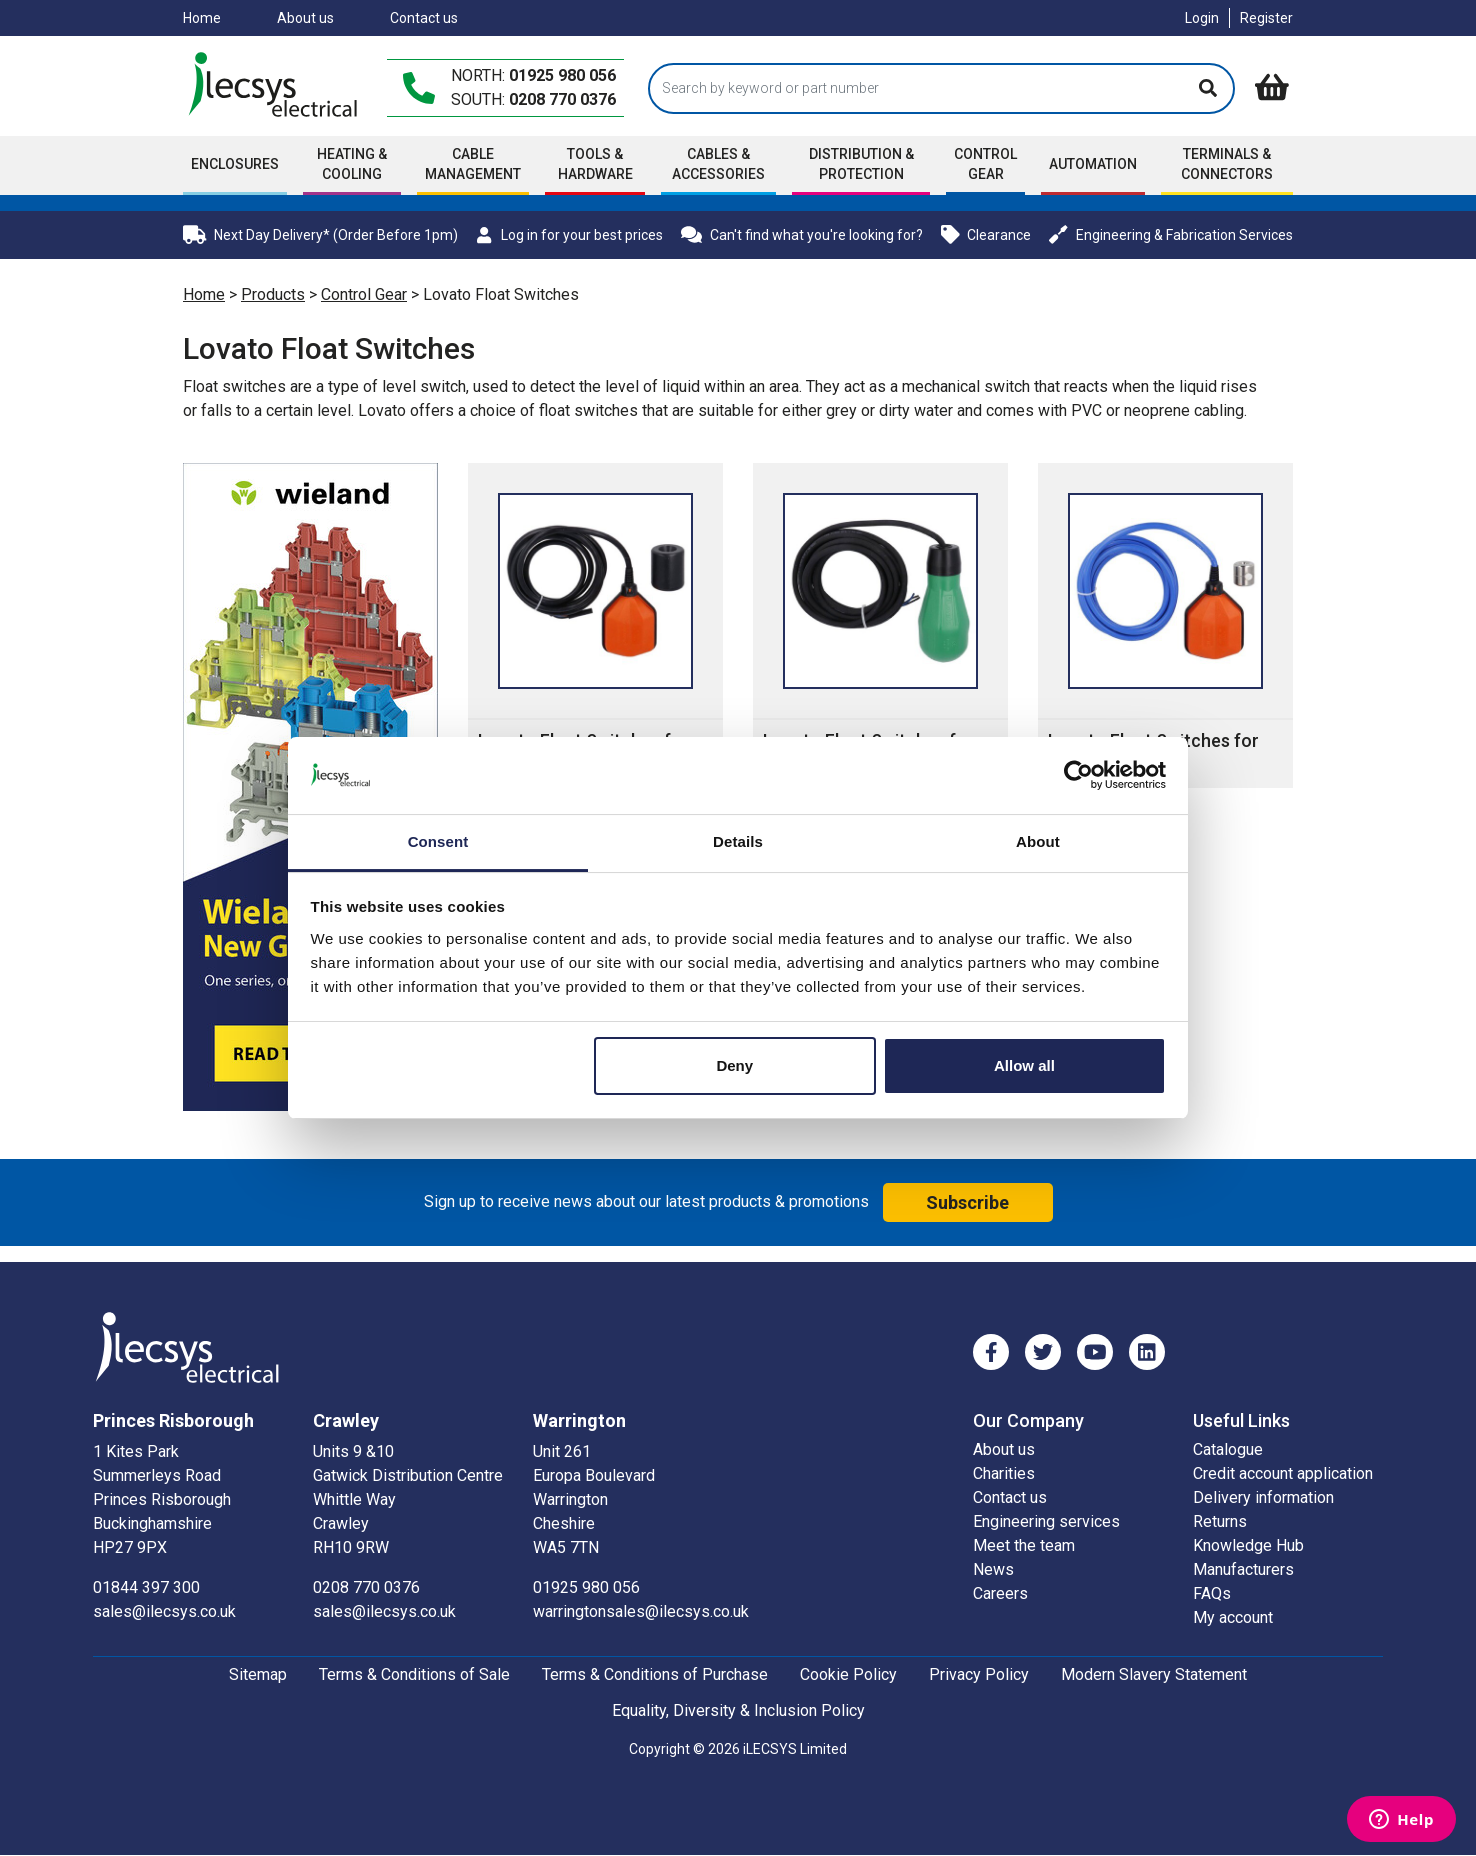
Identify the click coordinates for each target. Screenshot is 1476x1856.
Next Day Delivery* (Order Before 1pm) (320, 234)
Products (273, 294)
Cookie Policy (848, 1674)
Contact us (424, 18)
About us (305, 18)
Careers (1000, 1593)
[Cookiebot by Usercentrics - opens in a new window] (1078, 775)
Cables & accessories (718, 164)
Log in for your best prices (569, 235)
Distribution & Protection (861, 164)
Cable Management (473, 164)
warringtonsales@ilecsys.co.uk (641, 1611)
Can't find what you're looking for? (802, 234)
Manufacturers (1243, 1569)
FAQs (1212, 1593)
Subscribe (967, 1202)
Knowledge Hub (1248, 1545)
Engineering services (1046, 1521)
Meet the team (1024, 1545)
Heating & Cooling (352, 164)
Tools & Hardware (595, 164)
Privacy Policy (979, 1674)
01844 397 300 (146, 1587)
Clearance (986, 234)
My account (1233, 1617)
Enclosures (235, 164)
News (993, 1569)
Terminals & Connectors (1227, 164)
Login (1202, 18)
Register (1266, 18)
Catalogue (1228, 1449)
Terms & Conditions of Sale (414, 1674)
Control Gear (985, 164)
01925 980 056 (562, 75)
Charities (1004, 1473)
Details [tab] (738, 841)
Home (202, 18)
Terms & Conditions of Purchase (655, 1674)
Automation (1093, 164)
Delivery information (1263, 1497)
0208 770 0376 (562, 99)
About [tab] (1038, 841)
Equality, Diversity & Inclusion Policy (738, 1710)
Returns (1220, 1521)
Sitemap (258, 1674)
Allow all (1024, 1065)
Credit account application (1283, 1473)
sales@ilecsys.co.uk (164, 1611)
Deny (734, 1065)
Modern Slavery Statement (1154, 1674)
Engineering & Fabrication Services (1171, 234)
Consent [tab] (438, 841)
